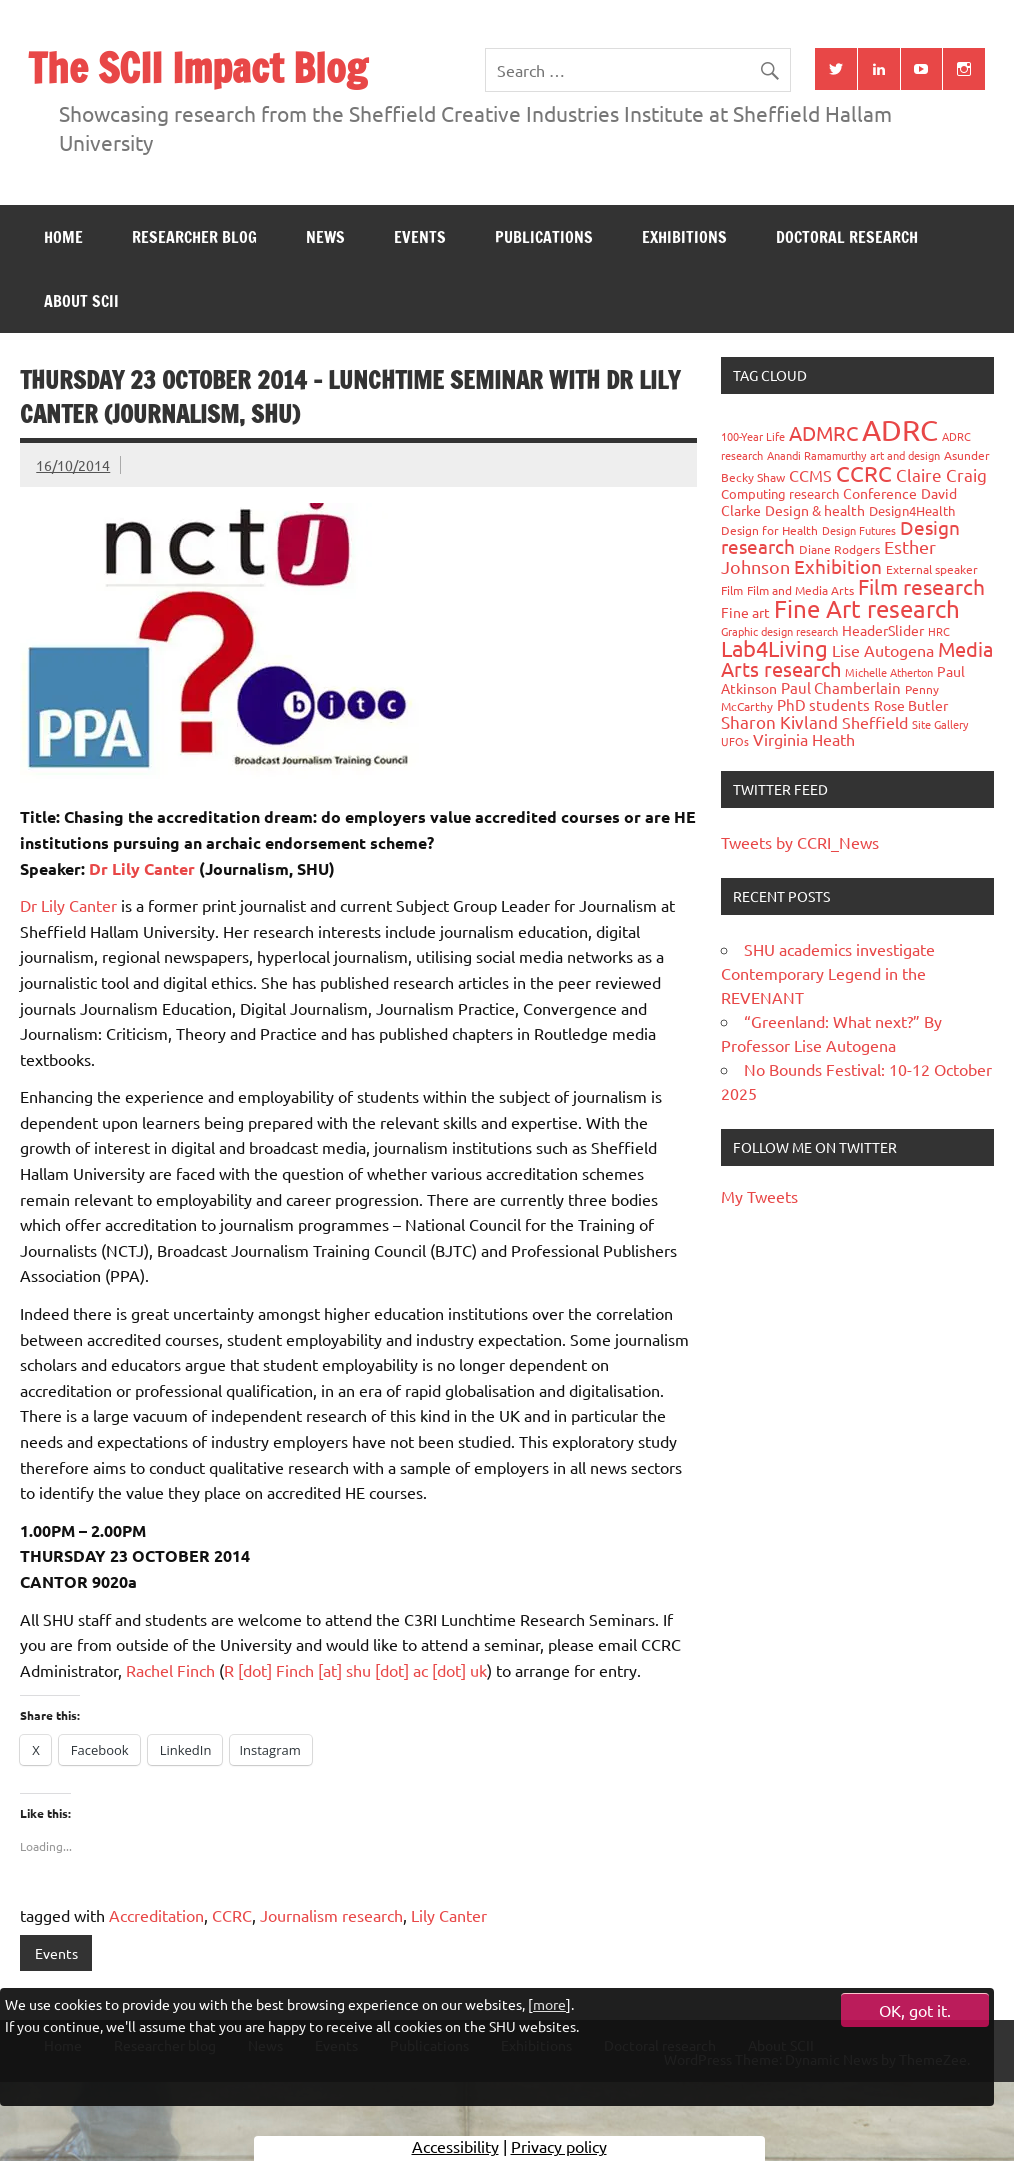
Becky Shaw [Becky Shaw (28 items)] (753, 477)
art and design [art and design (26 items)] (905, 455)
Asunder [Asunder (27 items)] (967, 455)
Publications (544, 237)
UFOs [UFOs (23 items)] (735, 741)
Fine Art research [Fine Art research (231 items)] (867, 608)
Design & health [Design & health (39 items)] (815, 510)
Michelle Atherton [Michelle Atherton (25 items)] (889, 672)
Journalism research (331, 1915)
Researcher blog (194, 237)
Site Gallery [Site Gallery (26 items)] (940, 724)
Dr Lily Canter (142, 868)
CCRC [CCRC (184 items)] (864, 473)
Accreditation (156, 1915)
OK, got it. (915, 2010)
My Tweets (759, 1196)
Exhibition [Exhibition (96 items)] (838, 566)
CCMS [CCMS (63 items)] (810, 475)
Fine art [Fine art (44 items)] (745, 612)
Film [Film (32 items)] (732, 590)
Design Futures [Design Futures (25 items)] (859, 530)
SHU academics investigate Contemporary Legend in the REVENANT (828, 973)
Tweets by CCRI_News (800, 842)
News (325, 237)
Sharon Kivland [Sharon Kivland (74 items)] (779, 721)
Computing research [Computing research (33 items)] (780, 493)
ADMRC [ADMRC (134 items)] (823, 432)
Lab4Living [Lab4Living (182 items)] (774, 648)
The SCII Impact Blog (197, 67)
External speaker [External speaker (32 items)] (932, 569)
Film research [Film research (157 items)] (921, 586)
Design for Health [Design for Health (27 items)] (769, 530)
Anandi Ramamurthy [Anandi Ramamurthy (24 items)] (816, 455)
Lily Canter (449, 1915)
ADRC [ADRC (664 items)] (900, 430)
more (549, 2004)
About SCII (81, 301)
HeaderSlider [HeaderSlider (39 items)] (883, 630)
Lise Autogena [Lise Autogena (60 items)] (883, 650)
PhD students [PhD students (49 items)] (823, 704)
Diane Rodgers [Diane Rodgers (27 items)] (839, 549)
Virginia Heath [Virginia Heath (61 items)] (804, 739)
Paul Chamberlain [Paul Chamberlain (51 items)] (841, 687)
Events (420, 237)
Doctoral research (847, 237)
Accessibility (455, 2146)
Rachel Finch (170, 1670)
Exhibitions (684, 237)
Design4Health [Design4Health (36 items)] (912, 510)
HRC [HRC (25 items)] (939, 631)
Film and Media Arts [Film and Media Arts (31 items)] (800, 590)
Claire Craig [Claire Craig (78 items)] (941, 474)
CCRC (232, 1915)
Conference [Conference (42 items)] (880, 493)
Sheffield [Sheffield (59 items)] (875, 722)
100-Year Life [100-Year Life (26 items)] (753, 436)
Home (63, 237)
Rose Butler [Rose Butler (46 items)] (911, 705)
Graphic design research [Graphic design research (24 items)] (779, 631)
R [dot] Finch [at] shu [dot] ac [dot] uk (355, 1670)
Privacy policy (559, 2146)
